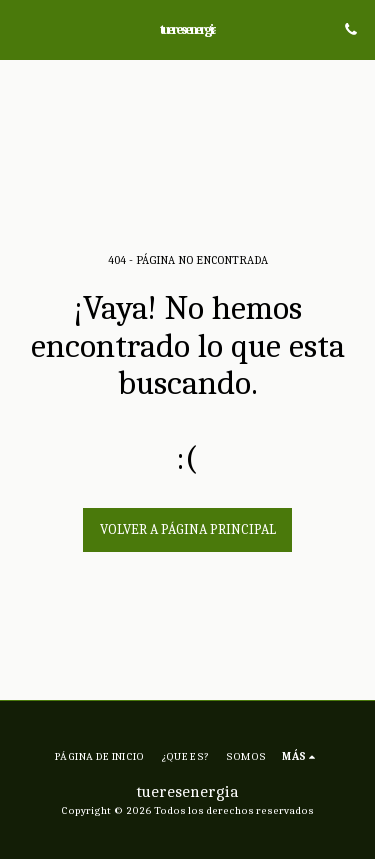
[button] (22, 28)
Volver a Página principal (188, 529)
